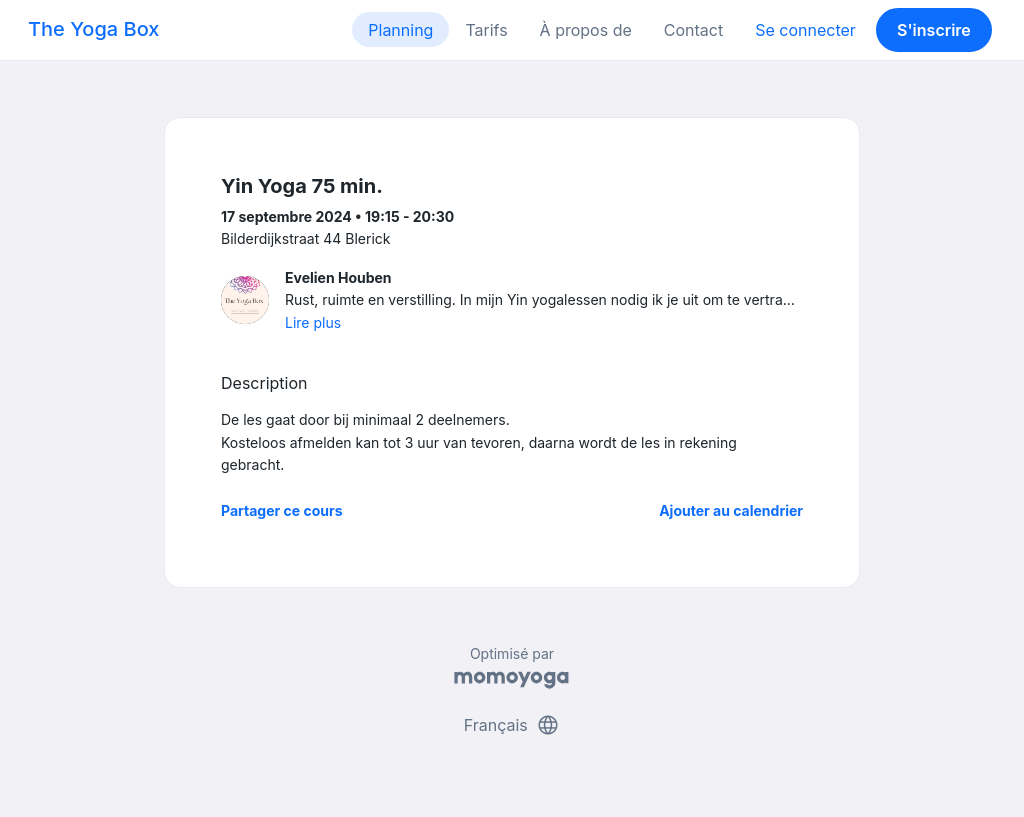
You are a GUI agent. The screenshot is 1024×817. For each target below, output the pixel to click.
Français (512, 725)
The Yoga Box (93, 29)
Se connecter (805, 30)
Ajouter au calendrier (731, 510)
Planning (400, 30)
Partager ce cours (282, 510)
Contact (693, 30)
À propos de (586, 30)
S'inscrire (934, 30)
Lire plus (313, 322)
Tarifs (486, 30)
